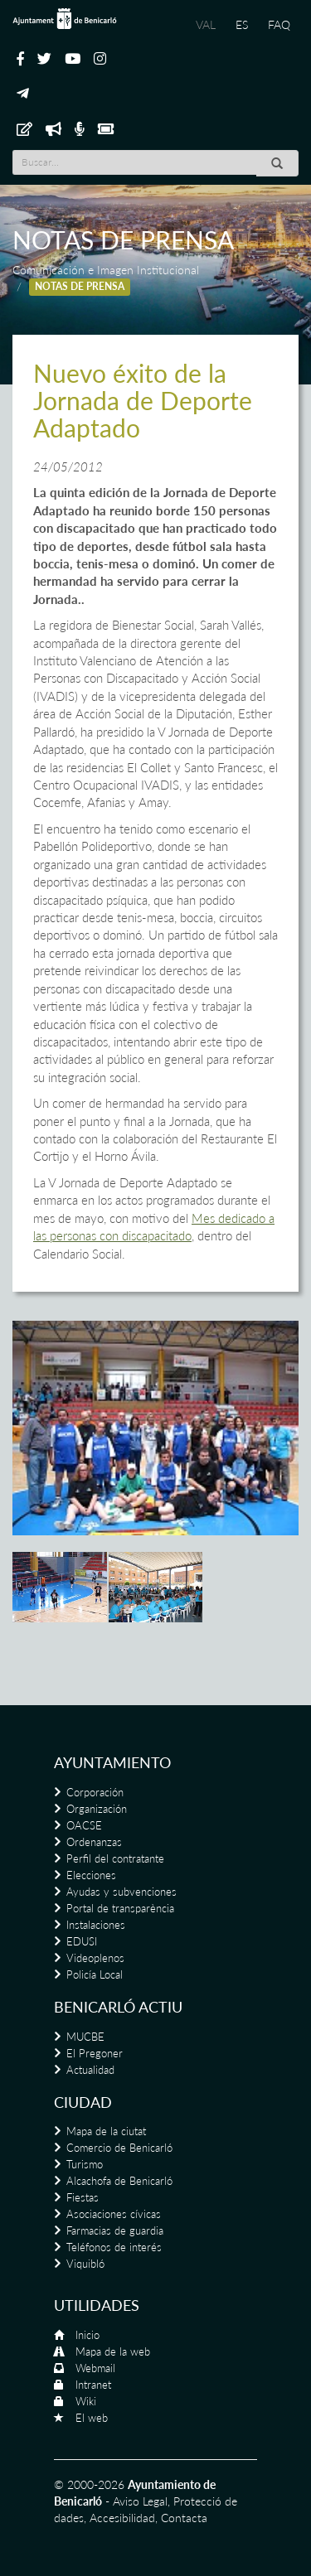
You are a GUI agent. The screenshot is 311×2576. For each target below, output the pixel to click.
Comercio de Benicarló (119, 2147)
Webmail (95, 2368)
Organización (96, 1808)
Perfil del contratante (115, 1858)
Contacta (184, 2518)
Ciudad (83, 2102)
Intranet (93, 2384)
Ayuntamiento (112, 1762)
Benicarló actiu (118, 2007)
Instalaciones (95, 1924)
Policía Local (94, 1974)
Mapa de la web (112, 2351)
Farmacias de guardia (114, 2230)
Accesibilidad (122, 2518)
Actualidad (90, 2069)
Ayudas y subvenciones (121, 1891)
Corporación (95, 1792)
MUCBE (85, 2036)
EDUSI (81, 1941)
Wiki (85, 2401)
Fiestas (82, 2197)
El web (91, 2417)
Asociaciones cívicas (113, 2214)
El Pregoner (94, 2053)
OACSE (84, 1825)
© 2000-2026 (89, 2484)
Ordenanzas (94, 1842)
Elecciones (91, 1875)
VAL (206, 24)
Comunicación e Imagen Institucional (105, 270)
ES (242, 24)
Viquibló (85, 2263)
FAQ (279, 24)
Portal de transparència (120, 1908)
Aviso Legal (140, 2501)
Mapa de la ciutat (106, 2131)
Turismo (84, 2164)
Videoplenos (95, 1958)
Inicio (87, 2335)
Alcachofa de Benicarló (119, 2180)
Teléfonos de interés (114, 2247)
